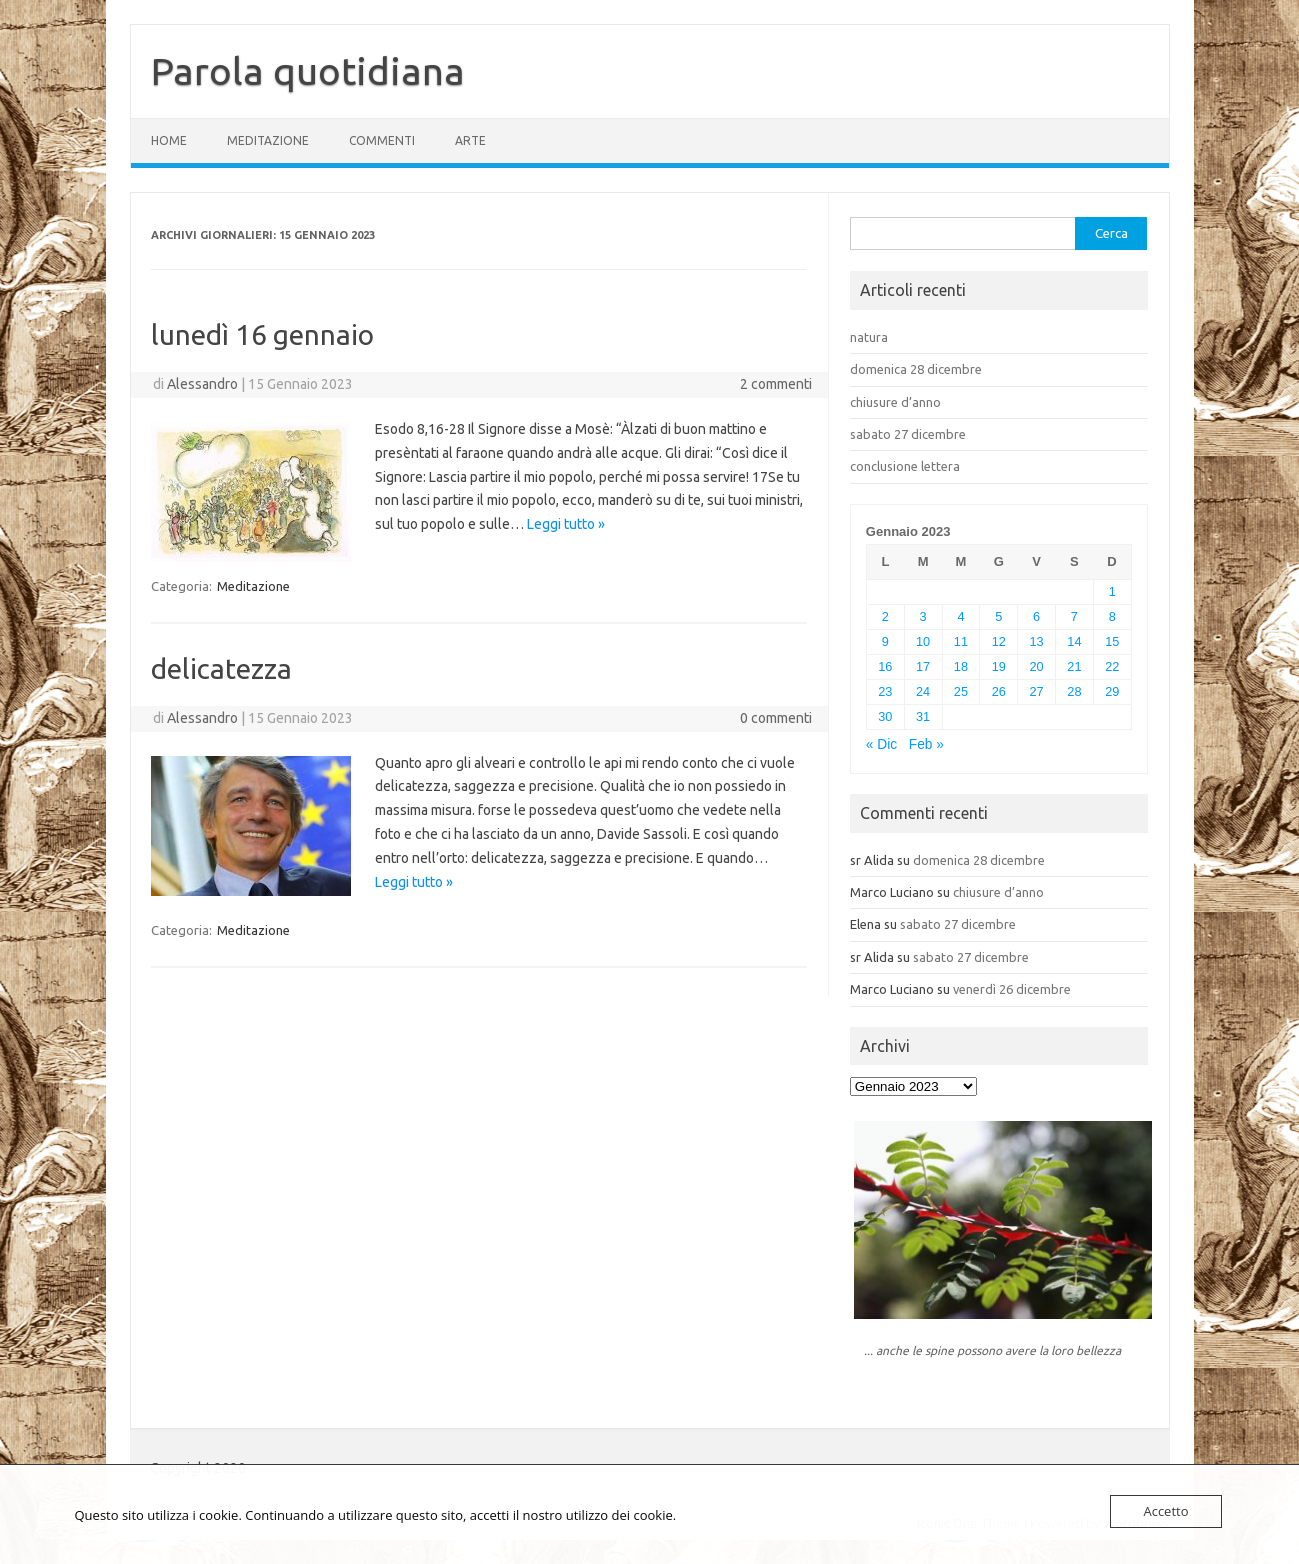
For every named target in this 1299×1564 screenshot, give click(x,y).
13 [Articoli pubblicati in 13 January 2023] (1037, 641)
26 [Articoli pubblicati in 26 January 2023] (999, 691)
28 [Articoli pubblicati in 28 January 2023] (1074, 691)
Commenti (382, 140)
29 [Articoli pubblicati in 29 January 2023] (1112, 691)
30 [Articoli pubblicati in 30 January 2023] (885, 716)
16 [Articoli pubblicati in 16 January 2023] (885, 666)
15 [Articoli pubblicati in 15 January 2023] (1112, 641)
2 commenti (776, 384)
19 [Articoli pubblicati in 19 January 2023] (999, 666)
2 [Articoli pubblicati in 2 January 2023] (885, 616)
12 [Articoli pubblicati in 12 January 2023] (999, 641)
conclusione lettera (905, 466)
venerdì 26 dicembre (1012, 989)
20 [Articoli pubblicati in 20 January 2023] (1037, 666)
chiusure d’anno (895, 402)
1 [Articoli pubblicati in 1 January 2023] (1112, 591)
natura (869, 337)
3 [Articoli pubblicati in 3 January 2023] (923, 616)
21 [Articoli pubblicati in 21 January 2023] (1074, 666)
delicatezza (221, 668)
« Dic (881, 744)
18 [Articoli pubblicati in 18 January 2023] (961, 666)
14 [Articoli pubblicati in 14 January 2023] (1074, 641)
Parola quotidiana (308, 71)
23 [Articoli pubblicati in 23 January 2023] (885, 691)
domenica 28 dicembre (916, 369)
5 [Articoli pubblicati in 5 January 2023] (998, 616)
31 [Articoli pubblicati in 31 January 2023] (923, 716)
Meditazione (268, 140)
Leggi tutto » (566, 524)
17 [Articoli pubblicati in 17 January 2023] (923, 666)
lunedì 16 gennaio (262, 334)
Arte (470, 140)
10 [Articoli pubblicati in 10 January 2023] (923, 641)
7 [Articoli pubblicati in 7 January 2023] (1074, 616)
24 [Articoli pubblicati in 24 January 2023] (923, 691)
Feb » (926, 744)
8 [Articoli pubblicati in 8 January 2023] (1112, 616)
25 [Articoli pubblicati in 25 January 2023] (961, 691)
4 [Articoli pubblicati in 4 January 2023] (960, 616)
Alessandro (202, 384)
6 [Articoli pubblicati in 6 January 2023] (1036, 616)
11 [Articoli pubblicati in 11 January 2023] (961, 641)
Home (169, 140)
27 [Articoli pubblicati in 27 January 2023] (1037, 691)
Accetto (1165, 1511)
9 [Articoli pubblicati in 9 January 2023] (885, 641)
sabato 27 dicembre (908, 434)
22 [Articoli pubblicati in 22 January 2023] (1112, 666)
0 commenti (776, 718)
